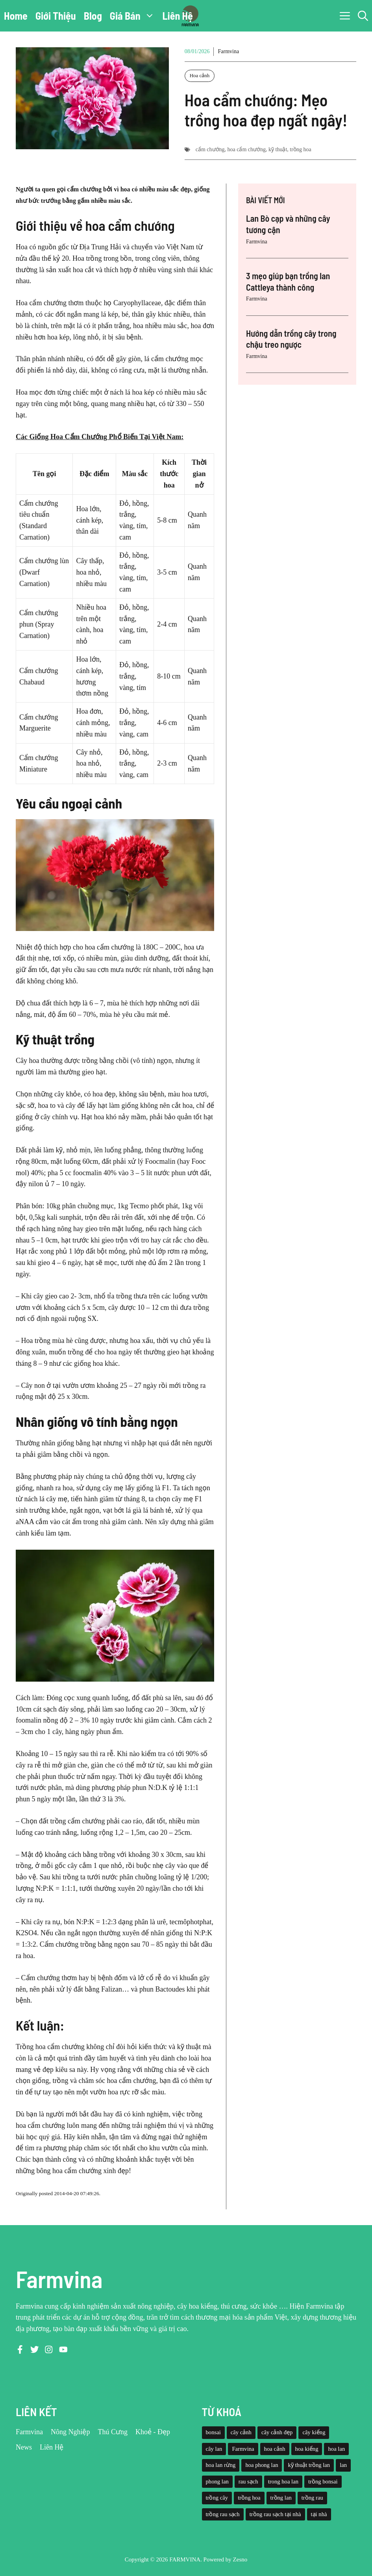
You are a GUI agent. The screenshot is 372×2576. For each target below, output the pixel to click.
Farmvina (228, 51)
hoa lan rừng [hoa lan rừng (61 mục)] (221, 2465)
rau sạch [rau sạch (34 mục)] (248, 2481)
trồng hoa (300, 149)
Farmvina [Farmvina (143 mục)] (243, 2449)
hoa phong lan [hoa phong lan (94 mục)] (261, 2465)
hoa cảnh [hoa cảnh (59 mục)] (274, 2449)
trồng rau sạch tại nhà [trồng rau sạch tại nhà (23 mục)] (275, 2514)
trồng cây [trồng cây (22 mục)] (217, 2497)
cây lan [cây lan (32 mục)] (214, 2449)
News (24, 2447)
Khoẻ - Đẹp (152, 2432)
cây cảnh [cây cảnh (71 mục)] (241, 2432)
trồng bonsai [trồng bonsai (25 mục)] (323, 2481)
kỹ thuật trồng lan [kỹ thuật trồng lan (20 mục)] (309, 2465)
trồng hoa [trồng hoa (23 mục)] (249, 2497)
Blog (93, 15)
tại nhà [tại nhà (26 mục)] (319, 2514)
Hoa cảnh (200, 75)
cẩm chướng (210, 149)
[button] (363, 16)
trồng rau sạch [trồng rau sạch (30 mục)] (223, 2514)
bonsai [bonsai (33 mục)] (213, 2432)
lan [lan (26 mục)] (343, 2465)
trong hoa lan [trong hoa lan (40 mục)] (283, 2481)
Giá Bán (134, 16)
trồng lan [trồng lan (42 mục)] (281, 2497)
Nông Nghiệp (70, 2432)
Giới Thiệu (55, 15)
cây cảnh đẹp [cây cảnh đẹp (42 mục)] (276, 2432)
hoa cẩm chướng (247, 149)
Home (16, 15)
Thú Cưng (113, 2432)
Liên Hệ (178, 15)
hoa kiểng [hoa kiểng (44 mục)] (306, 2449)
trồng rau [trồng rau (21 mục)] (312, 2497)
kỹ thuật (277, 149)
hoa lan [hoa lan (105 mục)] (336, 2449)
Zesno (240, 2559)
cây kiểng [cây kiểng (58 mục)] (313, 2432)
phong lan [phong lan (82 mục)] (217, 2481)
